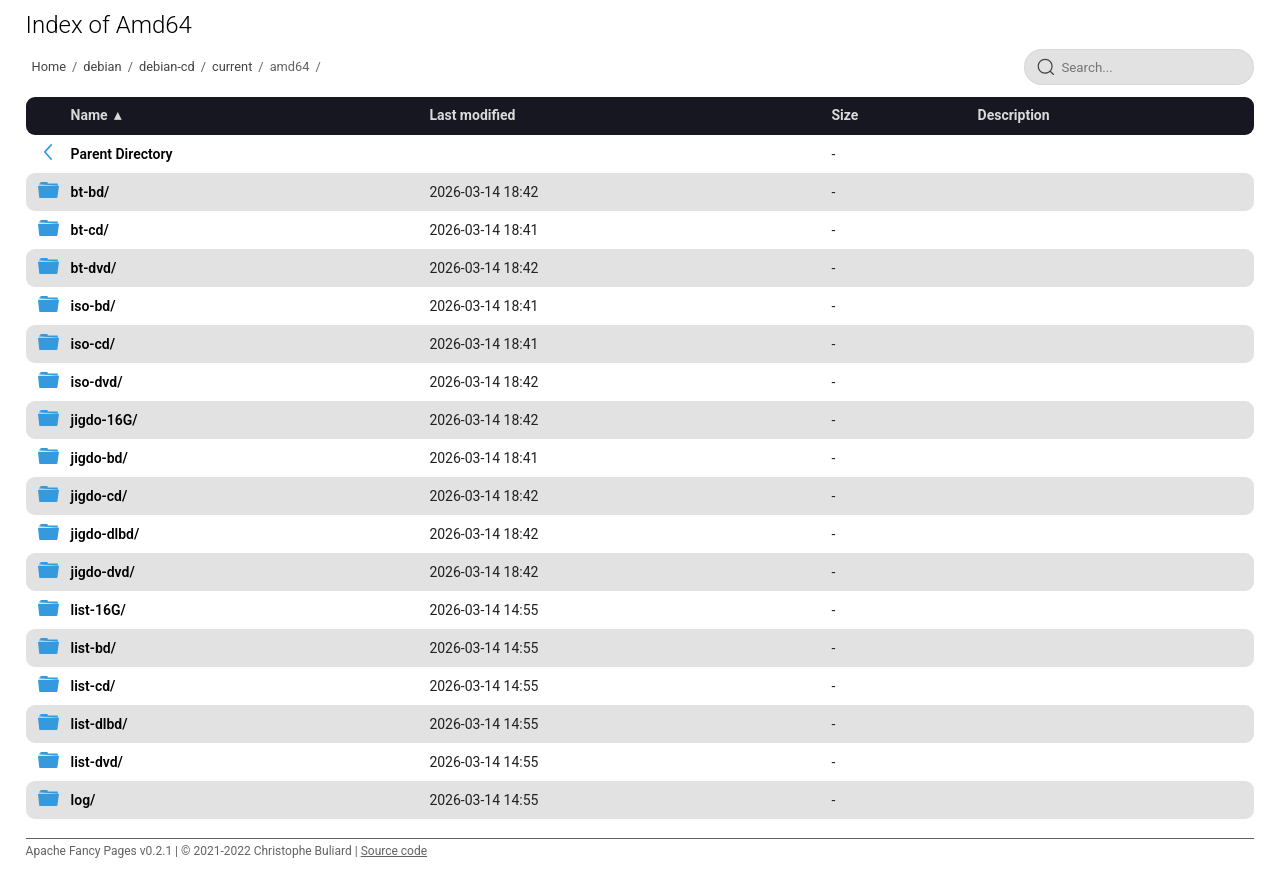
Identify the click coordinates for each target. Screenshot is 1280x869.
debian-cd (167, 66)
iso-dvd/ (97, 382)
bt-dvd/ (94, 268)
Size (844, 115)
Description (1014, 115)
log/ (83, 800)
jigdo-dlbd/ (105, 534)
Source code (394, 851)
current (232, 66)
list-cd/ (93, 686)
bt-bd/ (90, 192)
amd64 (290, 66)
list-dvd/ (97, 762)
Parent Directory (122, 154)
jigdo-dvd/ (103, 572)
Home (49, 66)
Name (89, 115)
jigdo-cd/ (99, 496)
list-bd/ (93, 648)
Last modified (472, 115)
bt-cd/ (90, 230)
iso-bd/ (93, 306)
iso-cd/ (93, 344)
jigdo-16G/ (104, 420)
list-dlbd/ (99, 724)
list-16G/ (98, 610)
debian (102, 66)
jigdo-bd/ (99, 458)
